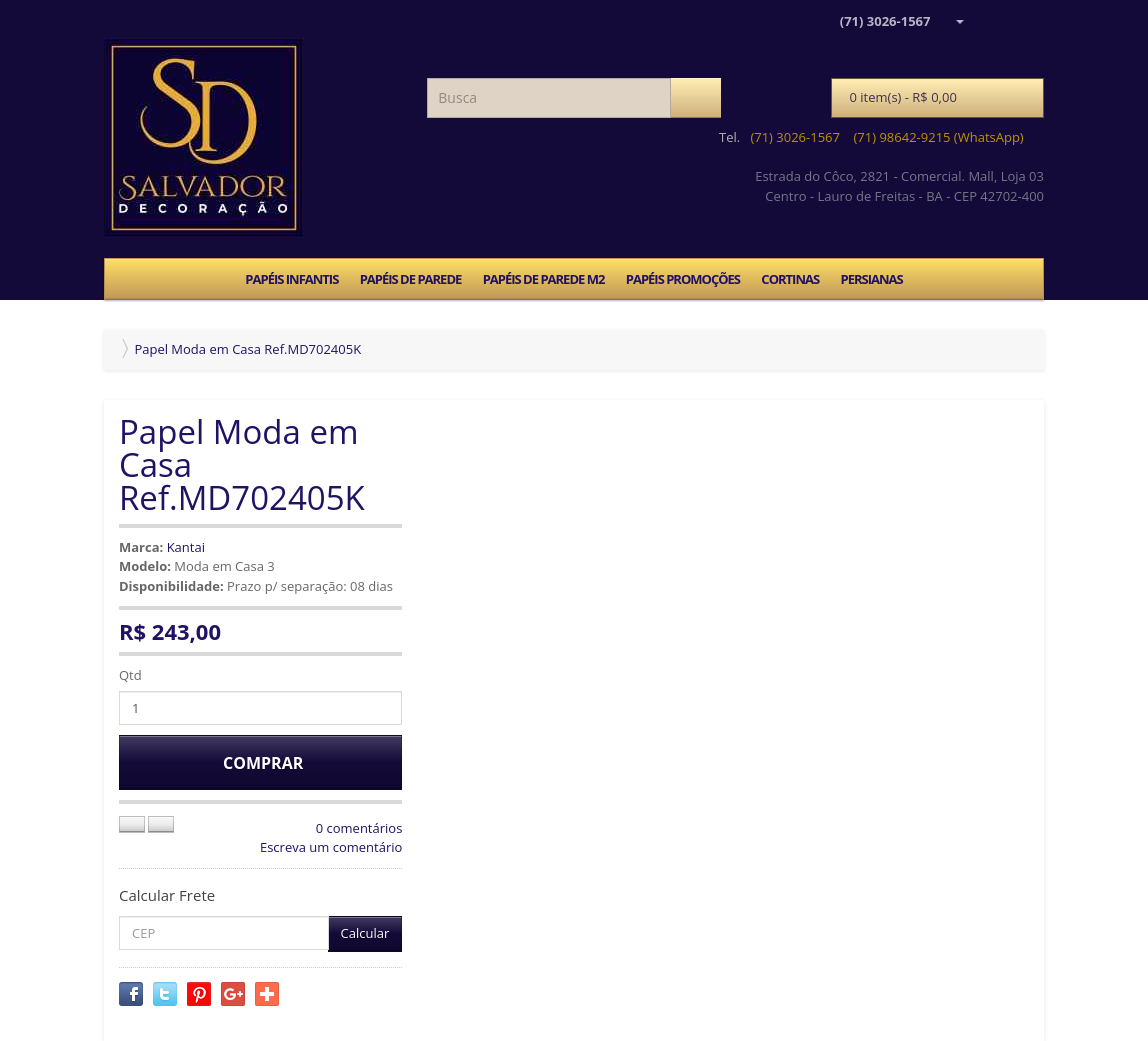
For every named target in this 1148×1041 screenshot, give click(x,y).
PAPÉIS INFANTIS (291, 279)
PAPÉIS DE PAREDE (411, 279)
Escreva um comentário (331, 847)
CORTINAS (790, 279)
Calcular (365, 933)
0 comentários (359, 828)
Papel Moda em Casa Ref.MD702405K (247, 349)
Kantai (186, 547)
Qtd (130, 675)
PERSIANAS (871, 279)
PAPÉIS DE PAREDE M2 (544, 279)
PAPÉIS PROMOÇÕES (683, 279)
